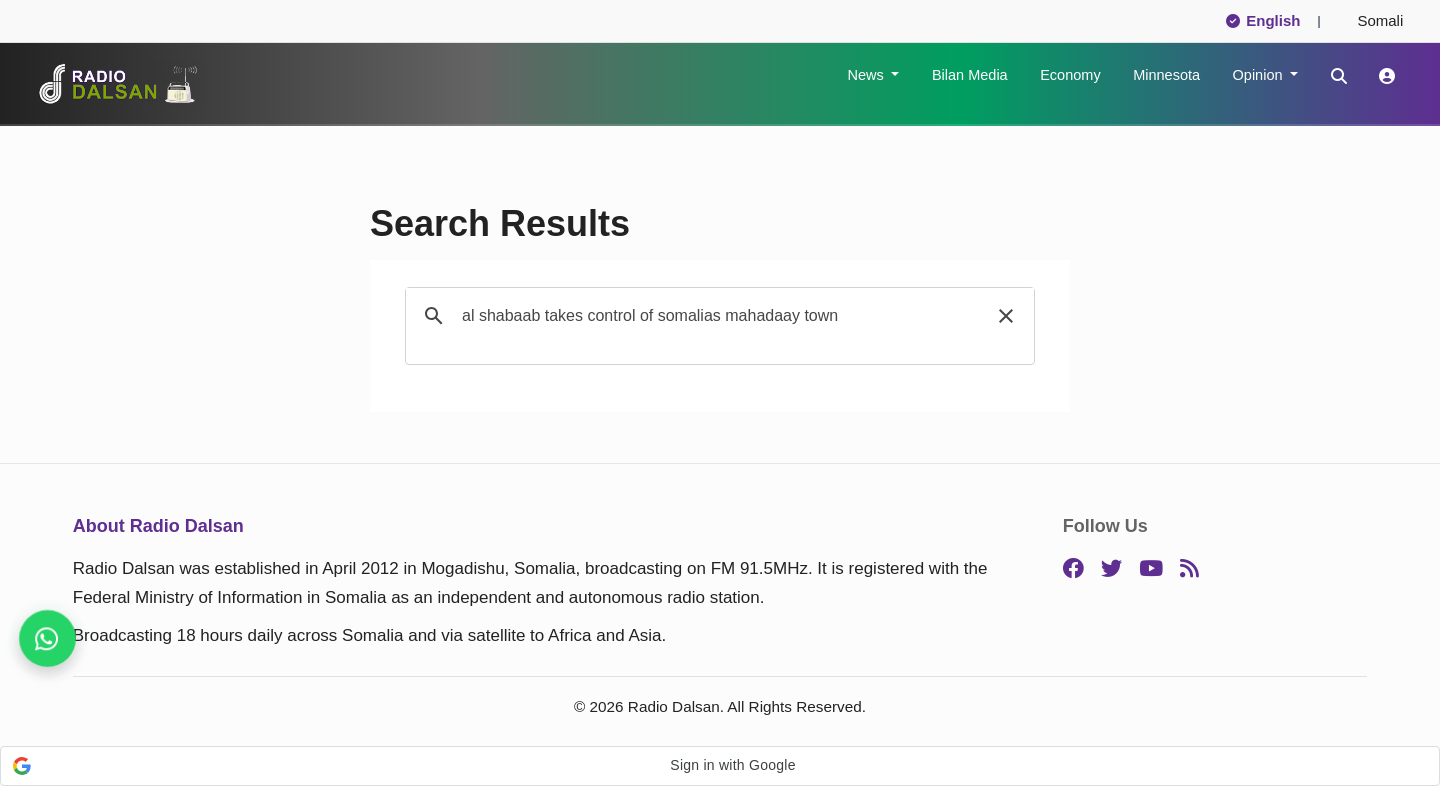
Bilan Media (970, 75)
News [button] (867, 75)
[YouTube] (1151, 569)
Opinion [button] (1260, 75)
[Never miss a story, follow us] (47, 638)
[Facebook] (1073, 569)
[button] (1006, 316)
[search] (717, 316)
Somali (1372, 20)
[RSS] (1189, 569)
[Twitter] (1111, 569)
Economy (1070, 75)
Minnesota (1166, 75)
